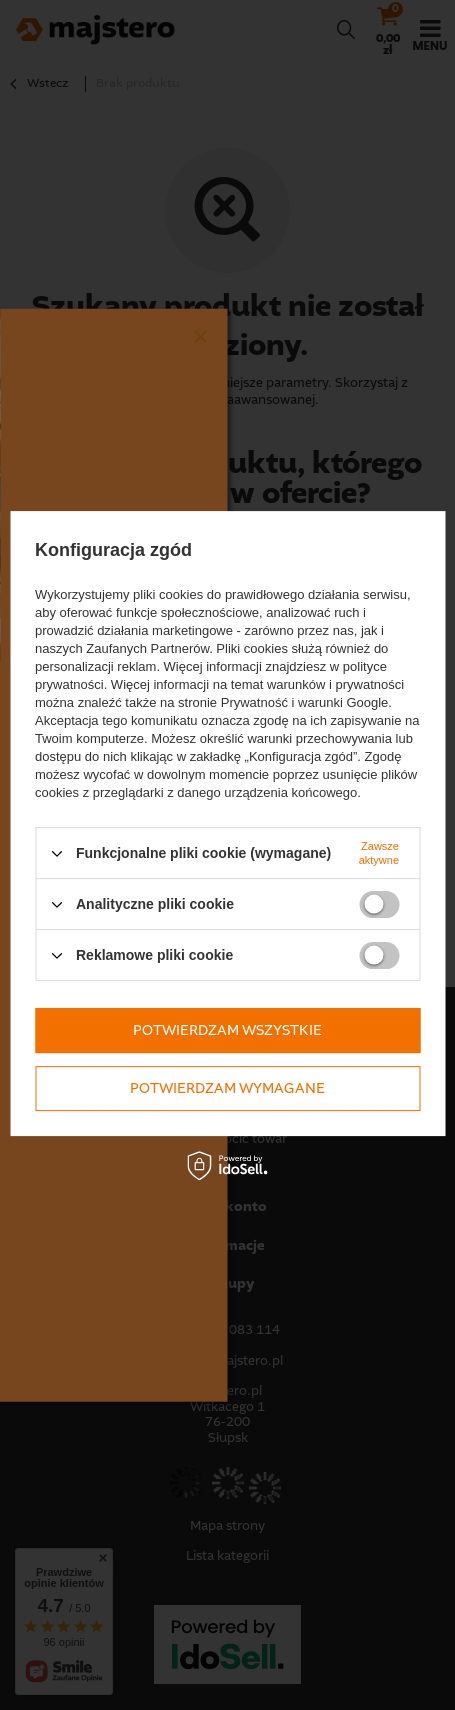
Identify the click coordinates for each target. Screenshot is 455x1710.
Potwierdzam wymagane (227, 1089)
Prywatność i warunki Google (305, 702)
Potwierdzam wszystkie (227, 1031)
